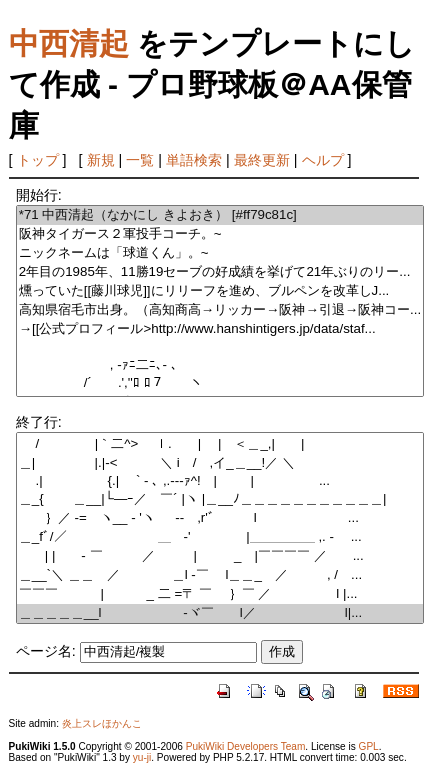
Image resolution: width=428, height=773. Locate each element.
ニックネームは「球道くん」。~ (220, 253)
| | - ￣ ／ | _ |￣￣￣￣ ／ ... (220, 556)
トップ (38, 160)
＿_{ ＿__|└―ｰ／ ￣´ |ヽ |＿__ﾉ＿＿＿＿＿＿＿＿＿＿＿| (220, 499)
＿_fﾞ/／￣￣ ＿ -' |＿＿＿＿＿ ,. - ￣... (220, 537)
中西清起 (69, 43)
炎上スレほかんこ (102, 723)
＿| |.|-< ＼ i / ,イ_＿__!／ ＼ (220, 463)
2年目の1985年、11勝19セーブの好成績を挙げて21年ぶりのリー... (220, 272)
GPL (369, 746)
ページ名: (46, 651)
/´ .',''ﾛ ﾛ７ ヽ (220, 383)
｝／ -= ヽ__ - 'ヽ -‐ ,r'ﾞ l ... (220, 518)
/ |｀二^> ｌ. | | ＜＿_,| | (220, 444)
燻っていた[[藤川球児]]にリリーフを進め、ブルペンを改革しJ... (220, 291)
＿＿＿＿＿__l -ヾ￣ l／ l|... (220, 613)
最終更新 (262, 160)
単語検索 (194, 160)
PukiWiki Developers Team (246, 746)
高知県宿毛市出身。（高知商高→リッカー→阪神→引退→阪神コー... (220, 310)
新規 (101, 160)
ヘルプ (323, 160)
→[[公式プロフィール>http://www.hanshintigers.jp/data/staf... (220, 329)
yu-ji (142, 757)
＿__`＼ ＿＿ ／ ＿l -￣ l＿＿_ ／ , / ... (220, 575)
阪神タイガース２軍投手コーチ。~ (220, 234)
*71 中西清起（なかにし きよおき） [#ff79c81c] (220, 215)
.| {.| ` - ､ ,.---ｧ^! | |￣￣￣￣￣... (220, 481)
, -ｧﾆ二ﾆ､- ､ (220, 365)
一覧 (140, 160)
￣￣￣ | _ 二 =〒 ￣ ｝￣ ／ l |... (220, 594)
